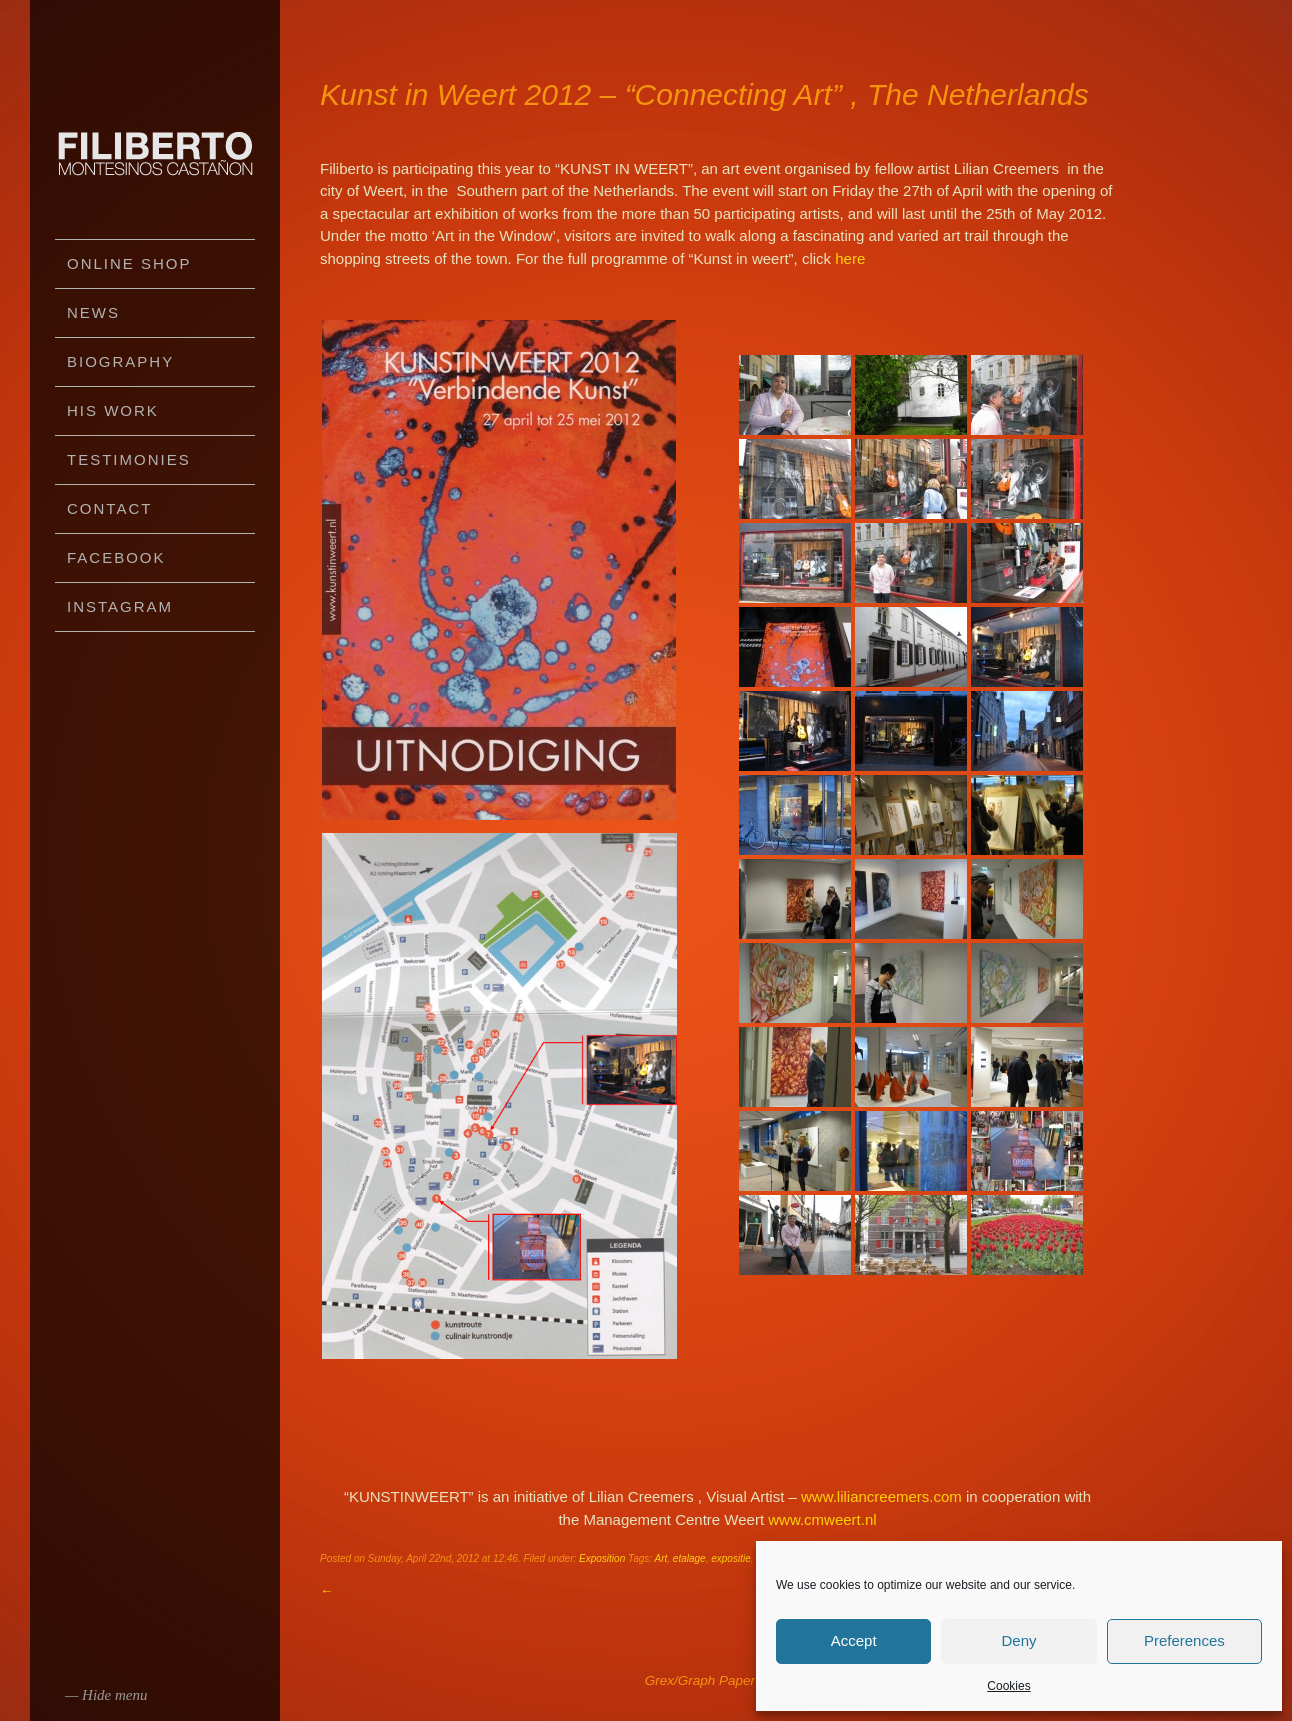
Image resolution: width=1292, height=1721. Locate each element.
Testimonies (129, 459)
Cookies (1008, 1686)
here (850, 258)
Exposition (602, 1558)
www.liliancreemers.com (883, 1496)
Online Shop (129, 263)
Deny (1018, 1640)
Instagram (120, 606)
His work (113, 410)
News (93, 312)
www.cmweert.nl (822, 1519)
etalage (689, 1558)
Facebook (116, 557)
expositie (730, 1558)
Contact (109, 508)
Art (661, 1558)
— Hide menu (106, 1695)
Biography (120, 361)
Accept (854, 1640)
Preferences (1184, 1640)
